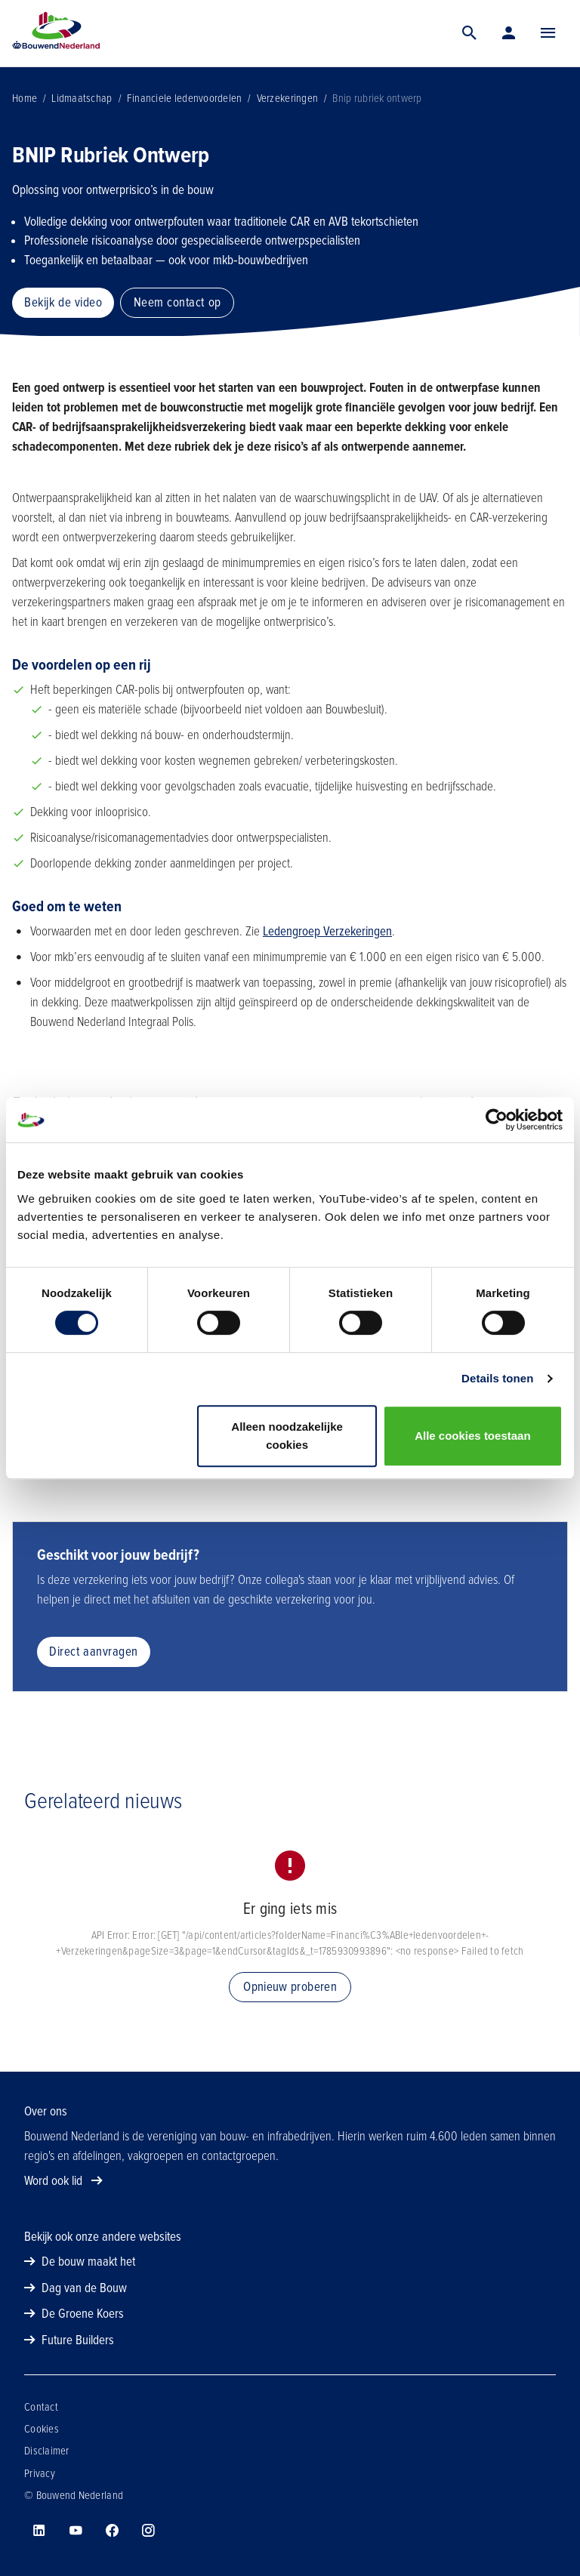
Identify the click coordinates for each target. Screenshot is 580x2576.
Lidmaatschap (81, 98)
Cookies (41, 2429)
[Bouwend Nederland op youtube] (75, 2531)
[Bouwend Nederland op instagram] (148, 2531)
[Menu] (548, 33)
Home (24, 98)
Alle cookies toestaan (472, 1435)
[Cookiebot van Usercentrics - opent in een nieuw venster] (496, 1119)
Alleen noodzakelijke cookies (287, 1435)
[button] (548, 33)
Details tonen (497, 1378)
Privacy (39, 2473)
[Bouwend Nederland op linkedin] (39, 2531)
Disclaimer (46, 2450)
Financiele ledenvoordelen (184, 98)
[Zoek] (469, 33)
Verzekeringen (287, 98)
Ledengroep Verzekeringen (327, 931)
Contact (41, 2407)
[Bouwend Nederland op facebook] (112, 2531)
